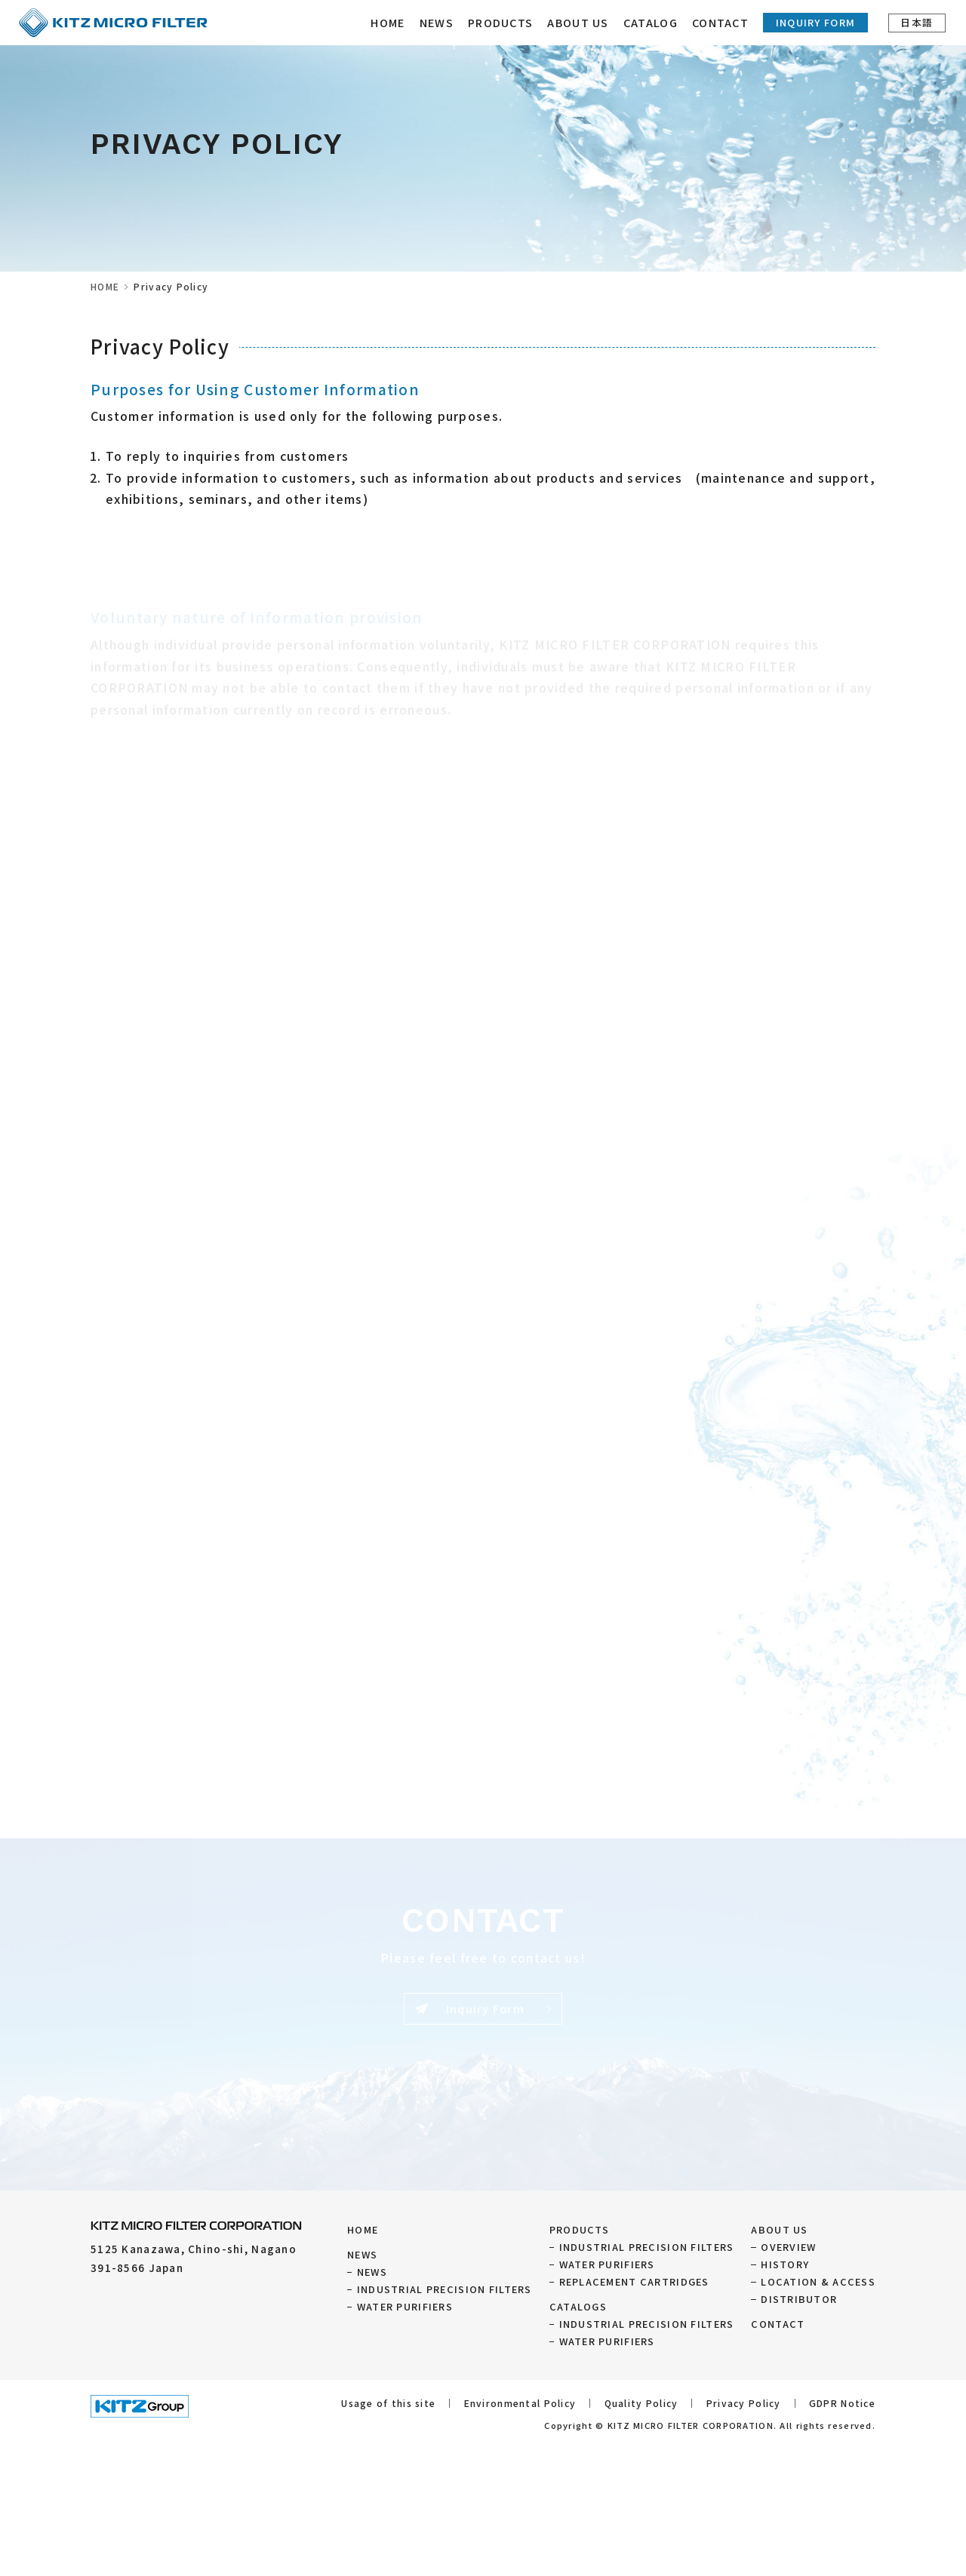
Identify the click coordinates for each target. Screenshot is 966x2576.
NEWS (437, 22)
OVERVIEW (788, 2247)
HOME (389, 22)
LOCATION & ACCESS (818, 2281)
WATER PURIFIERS (405, 2306)
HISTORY (785, 2264)
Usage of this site (388, 2402)
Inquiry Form (816, 22)
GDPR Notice (842, 2402)
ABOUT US (779, 2229)
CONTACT (721, 22)
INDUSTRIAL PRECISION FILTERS (444, 2289)
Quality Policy (641, 2402)
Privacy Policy (743, 2402)
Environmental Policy (520, 2402)
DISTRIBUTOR (799, 2299)
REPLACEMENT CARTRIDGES (634, 2281)
